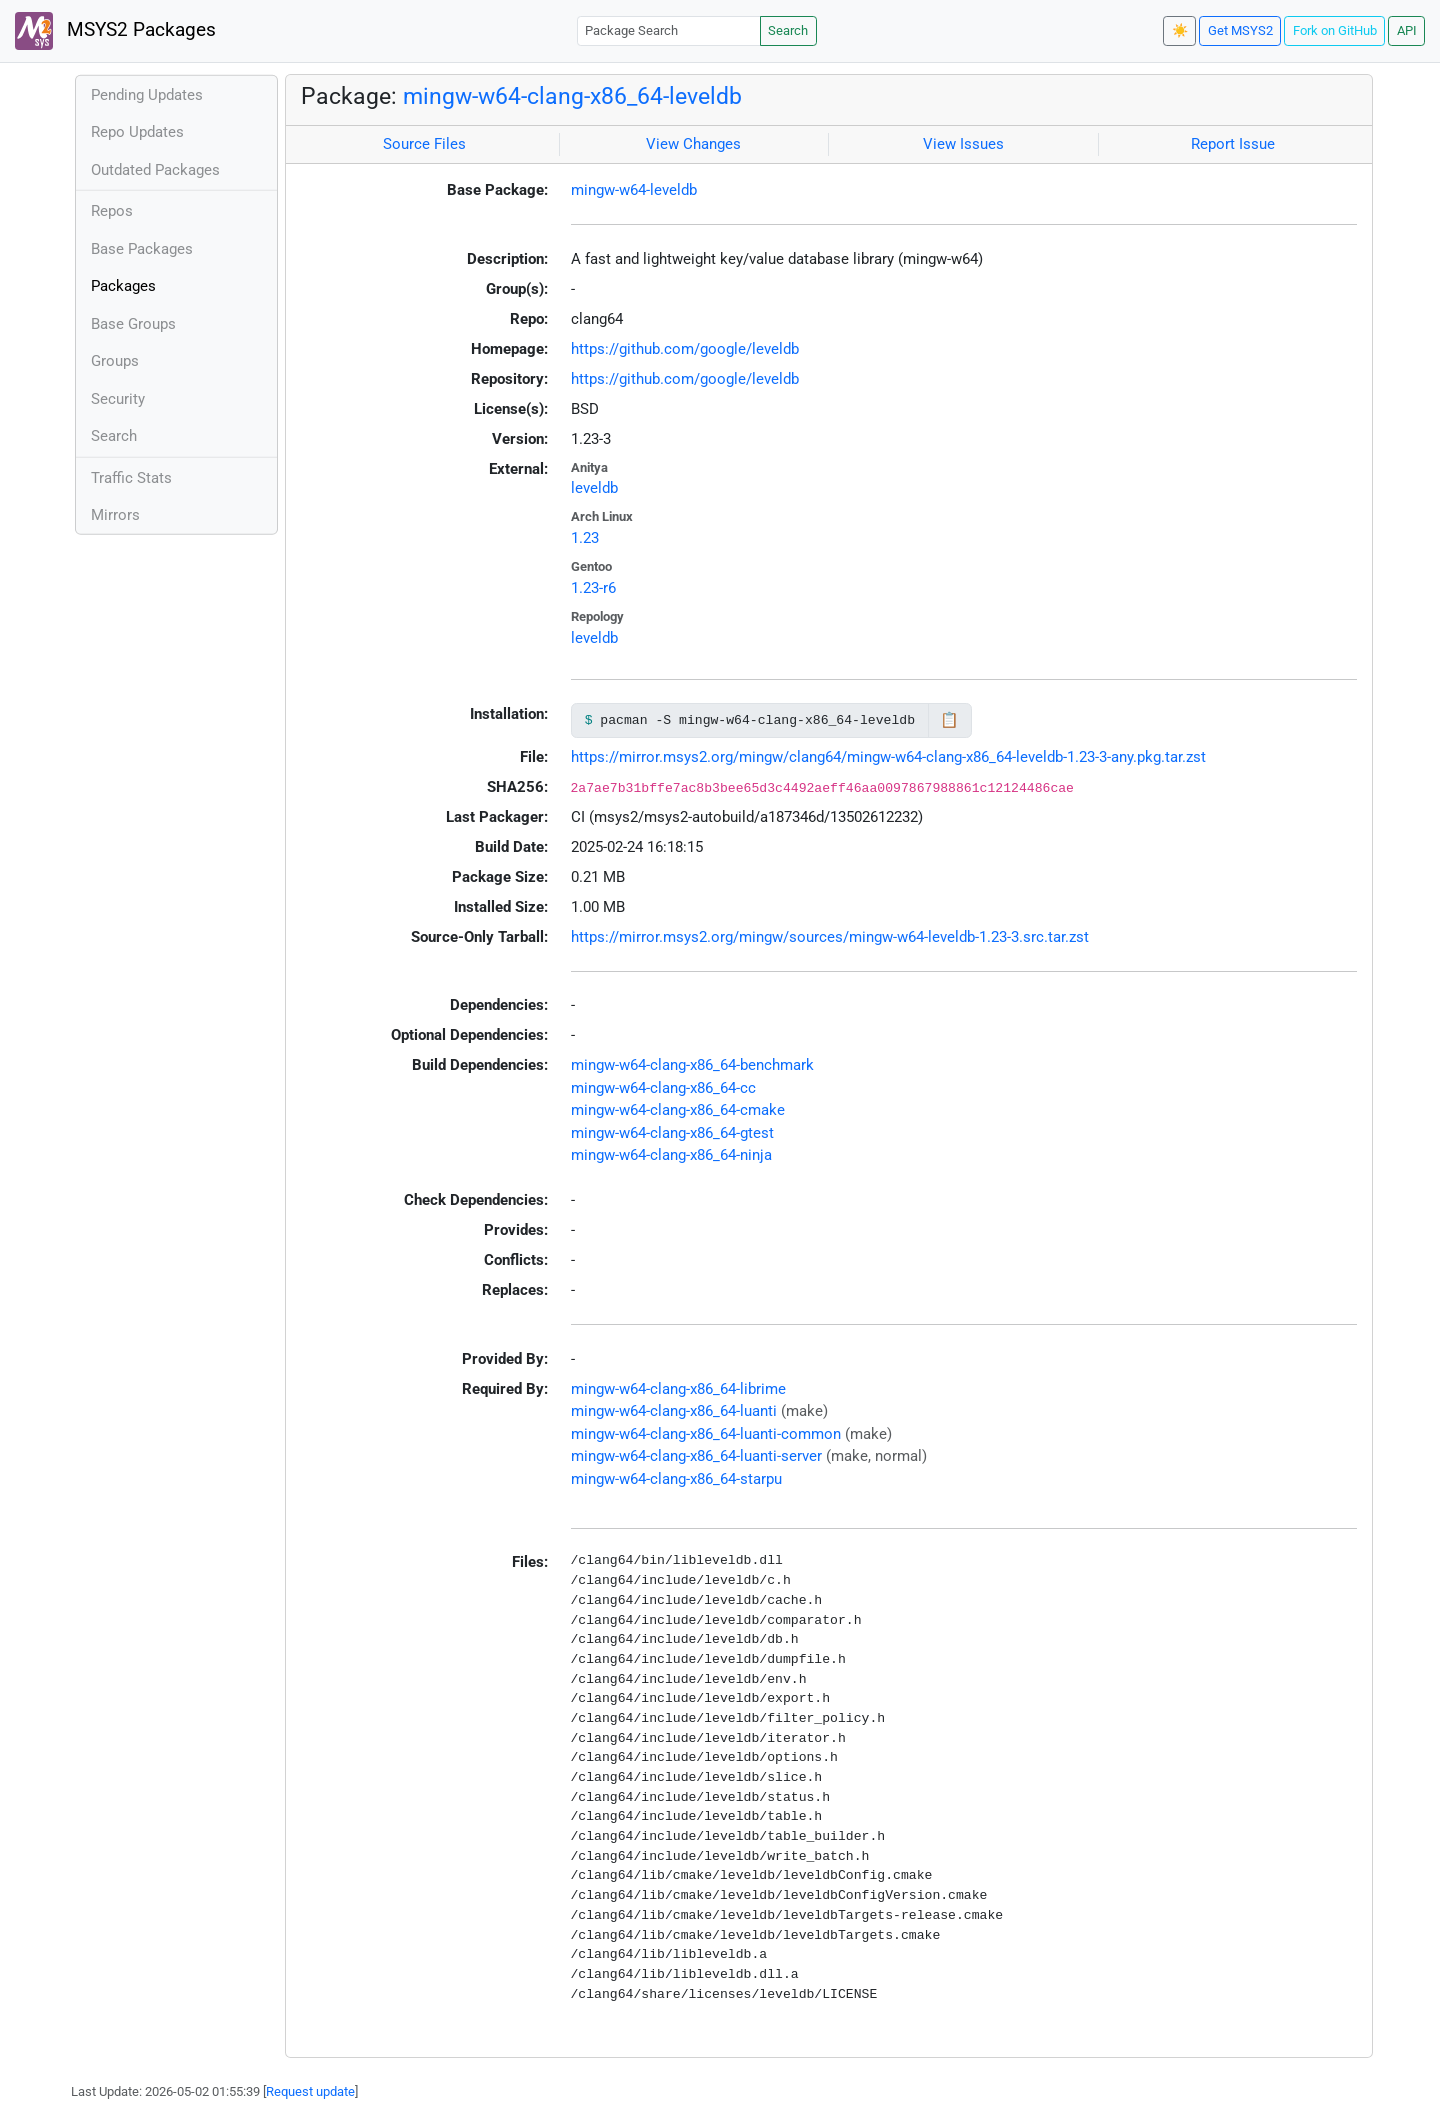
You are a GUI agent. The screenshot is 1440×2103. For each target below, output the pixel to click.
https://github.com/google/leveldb (685, 349)
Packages (123, 286)
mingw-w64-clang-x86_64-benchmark (692, 1065)
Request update (310, 2091)
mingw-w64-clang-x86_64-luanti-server (696, 1456)
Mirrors (115, 515)
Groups (115, 361)
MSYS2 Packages (115, 31)
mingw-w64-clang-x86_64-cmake (678, 1110)
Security (118, 399)
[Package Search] (669, 30)
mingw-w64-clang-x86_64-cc (663, 1088)
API (1407, 30)
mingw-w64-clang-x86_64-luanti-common (706, 1434)
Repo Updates (137, 132)
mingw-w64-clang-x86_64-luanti (674, 1411)
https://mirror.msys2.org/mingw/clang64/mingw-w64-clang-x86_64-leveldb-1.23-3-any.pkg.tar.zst (888, 757)
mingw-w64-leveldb (634, 190)
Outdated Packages (155, 170)
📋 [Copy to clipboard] (949, 720)
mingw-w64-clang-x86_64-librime (678, 1389)
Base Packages (142, 249)
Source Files (424, 144)
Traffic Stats (131, 478)
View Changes (693, 144)
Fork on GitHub (1335, 30)
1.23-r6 (593, 588)
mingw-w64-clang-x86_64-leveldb (572, 96)
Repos (112, 211)
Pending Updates (147, 95)
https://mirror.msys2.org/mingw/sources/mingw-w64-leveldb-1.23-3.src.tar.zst (830, 937)
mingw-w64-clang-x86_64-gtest (672, 1133)
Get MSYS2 (1240, 30)
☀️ (1180, 30)
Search (788, 30)
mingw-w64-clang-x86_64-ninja (671, 1155)
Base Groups (133, 324)
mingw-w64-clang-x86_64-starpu (676, 1479)
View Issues (963, 144)
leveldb (594, 488)
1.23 (585, 538)
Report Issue (1233, 144)
